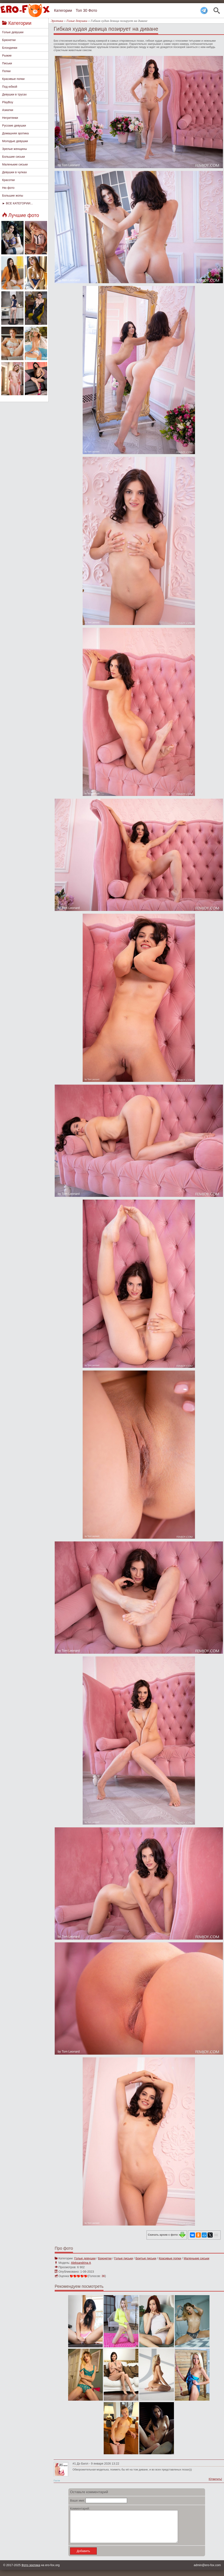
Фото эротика (30, 2571)
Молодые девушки (15, 141)
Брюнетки (9, 40)
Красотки (8, 180)
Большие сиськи (13, 156)
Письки (7, 63)
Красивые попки (13, 79)
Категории (63, 10)
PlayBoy (7, 102)
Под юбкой (9, 86)
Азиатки (7, 110)
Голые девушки (12, 32)
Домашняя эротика (15, 133)
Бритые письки (145, 2258)
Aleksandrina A (81, 2262)
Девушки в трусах (14, 94)
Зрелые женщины (14, 149)
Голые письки (123, 2258)
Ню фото (8, 187)
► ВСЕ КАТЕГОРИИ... (17, 203)
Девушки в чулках (14, 172)
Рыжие (7, 55)
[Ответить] (215, 2479)
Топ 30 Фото (86, 10)
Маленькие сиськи (15, 164)
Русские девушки (14, 125)
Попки (6, 71)
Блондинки (9, 47)
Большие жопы (12, 195)
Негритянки (10, 117)
